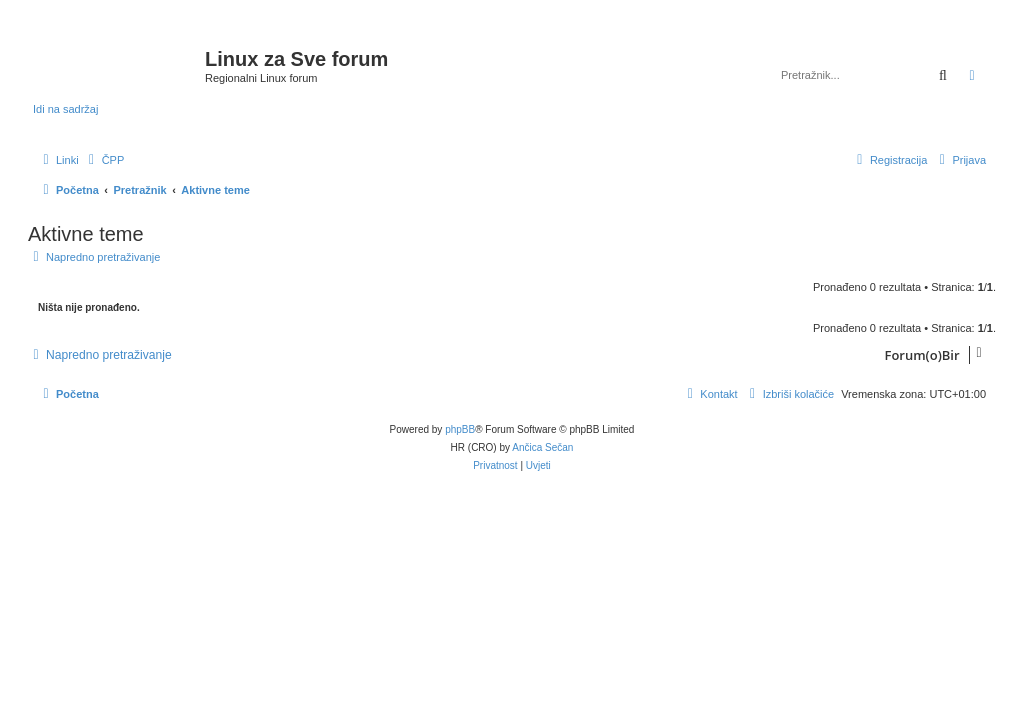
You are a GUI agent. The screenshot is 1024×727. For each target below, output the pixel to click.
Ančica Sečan (542, 447)
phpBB (460, 429)
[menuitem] (104, 160)
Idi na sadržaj (65, 109)
